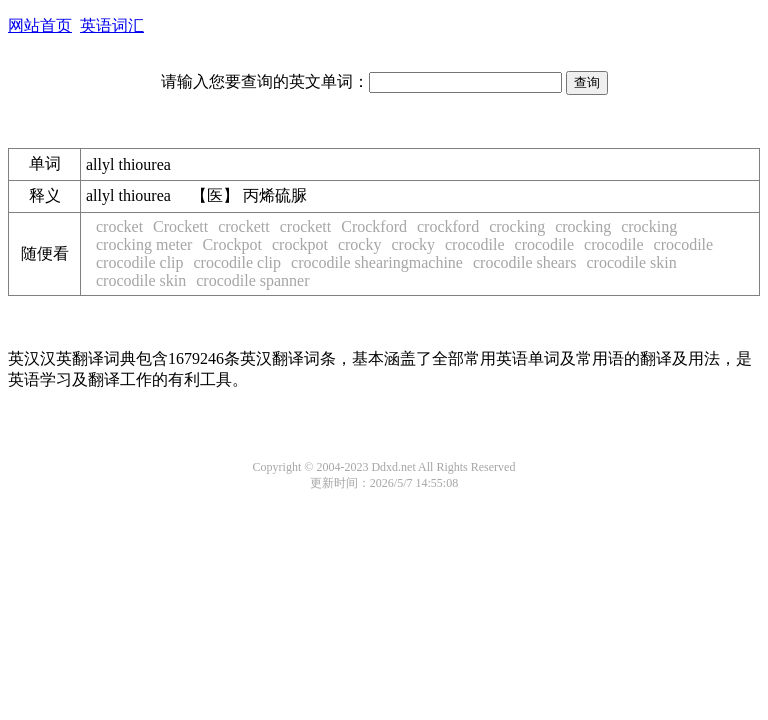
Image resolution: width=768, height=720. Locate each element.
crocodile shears (525, 262)
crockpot (300, 244)
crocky (360, 244)
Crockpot (232, 244)
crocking (517, 226)
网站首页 (40, 25)
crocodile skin (631, 262)
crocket (119, 226)
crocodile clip (140, 262)
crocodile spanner (252, 280)
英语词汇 (112, 25)
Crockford (374, 226)
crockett (244, 226)
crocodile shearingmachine (377, 262)
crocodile (475, 244)
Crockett (180, 226)
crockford (448, 226)
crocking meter (144, 244)
